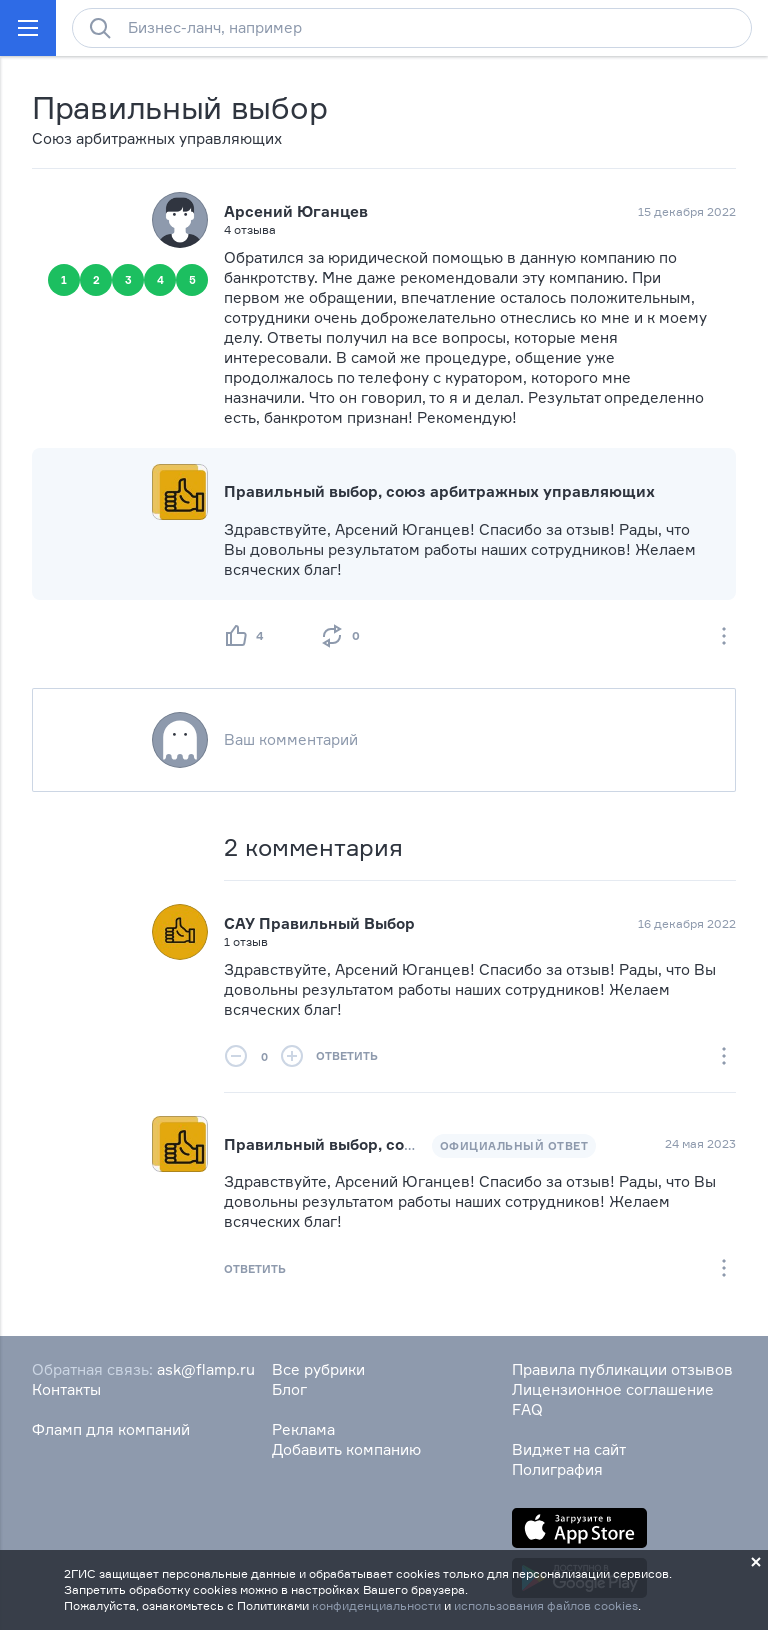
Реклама (303, 1429)
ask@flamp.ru (206, 1369)
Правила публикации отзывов (622, 1369)
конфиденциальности (376, 1605)
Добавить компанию (346, 1449)
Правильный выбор (179, 107)
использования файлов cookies (546, 1605)
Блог (289, 1389)
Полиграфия (557, 1469)
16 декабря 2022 (687, 923)
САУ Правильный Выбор (319, 923)
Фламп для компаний (111, 1429)
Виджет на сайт (569, 1449)
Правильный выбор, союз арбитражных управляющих (439, 491)
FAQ (527, 1409)
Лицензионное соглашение (613, 1389)
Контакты (66, 1389)
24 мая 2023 (700, 1143)
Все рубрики (318, 1369)
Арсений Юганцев (296, 211)
